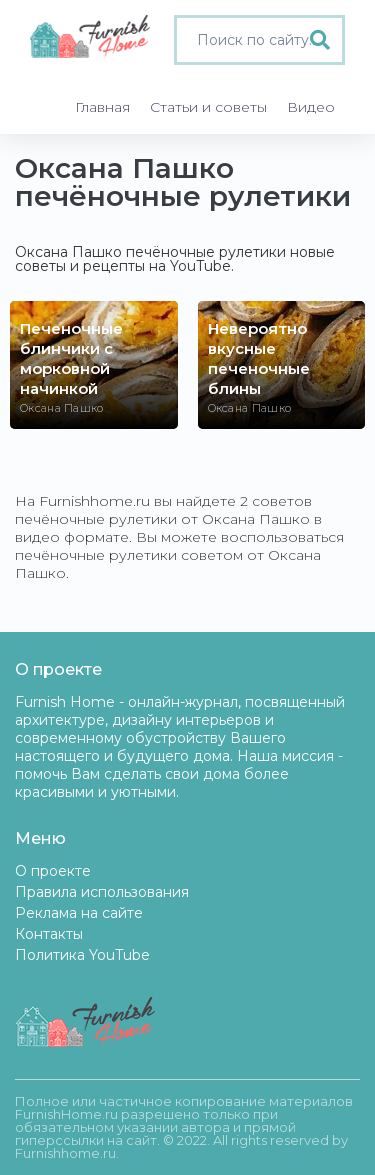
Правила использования (102, 892)
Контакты (49, 934)
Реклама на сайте (79, 913)
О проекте (53, 871)
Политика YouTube (82, 955)
